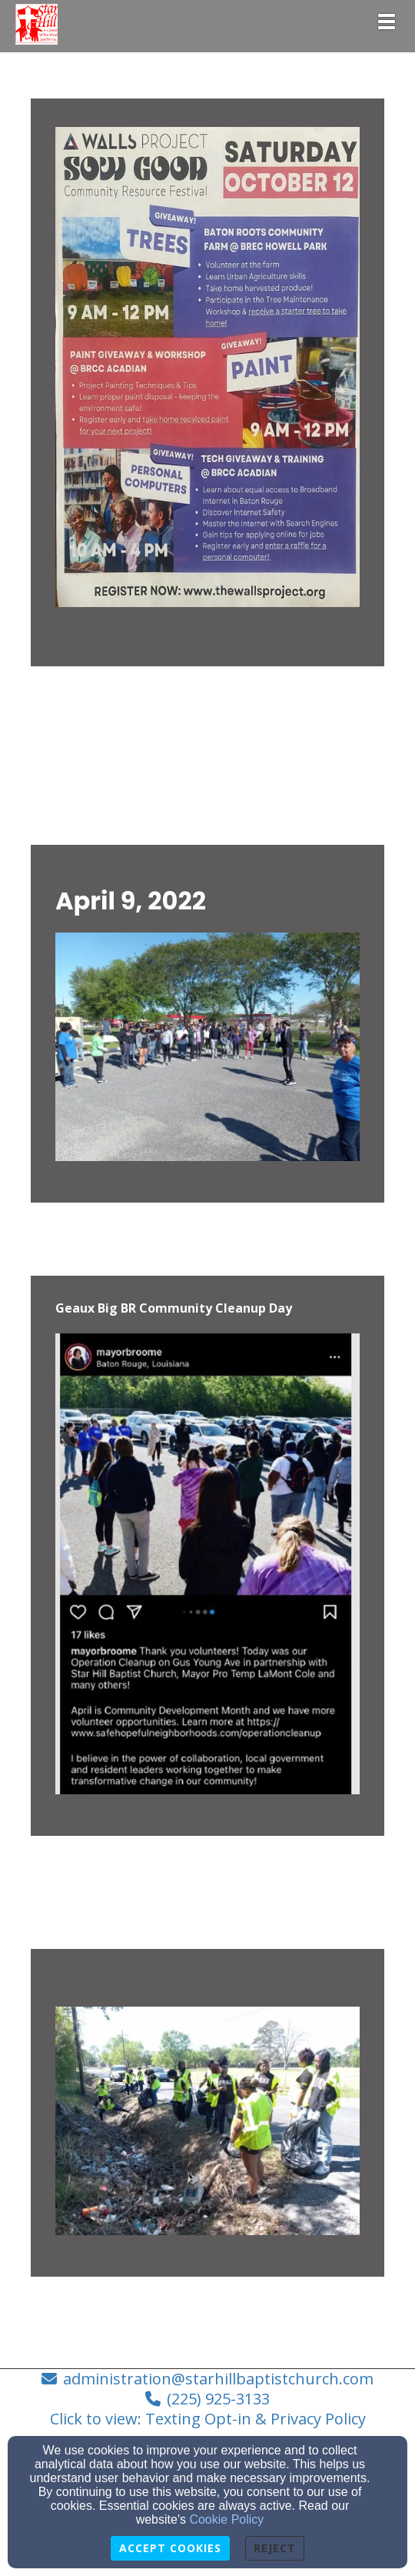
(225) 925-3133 (218, 2398)
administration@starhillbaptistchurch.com (218, 2378)
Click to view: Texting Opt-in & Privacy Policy (208, 2418)
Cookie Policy (226, 2519)
